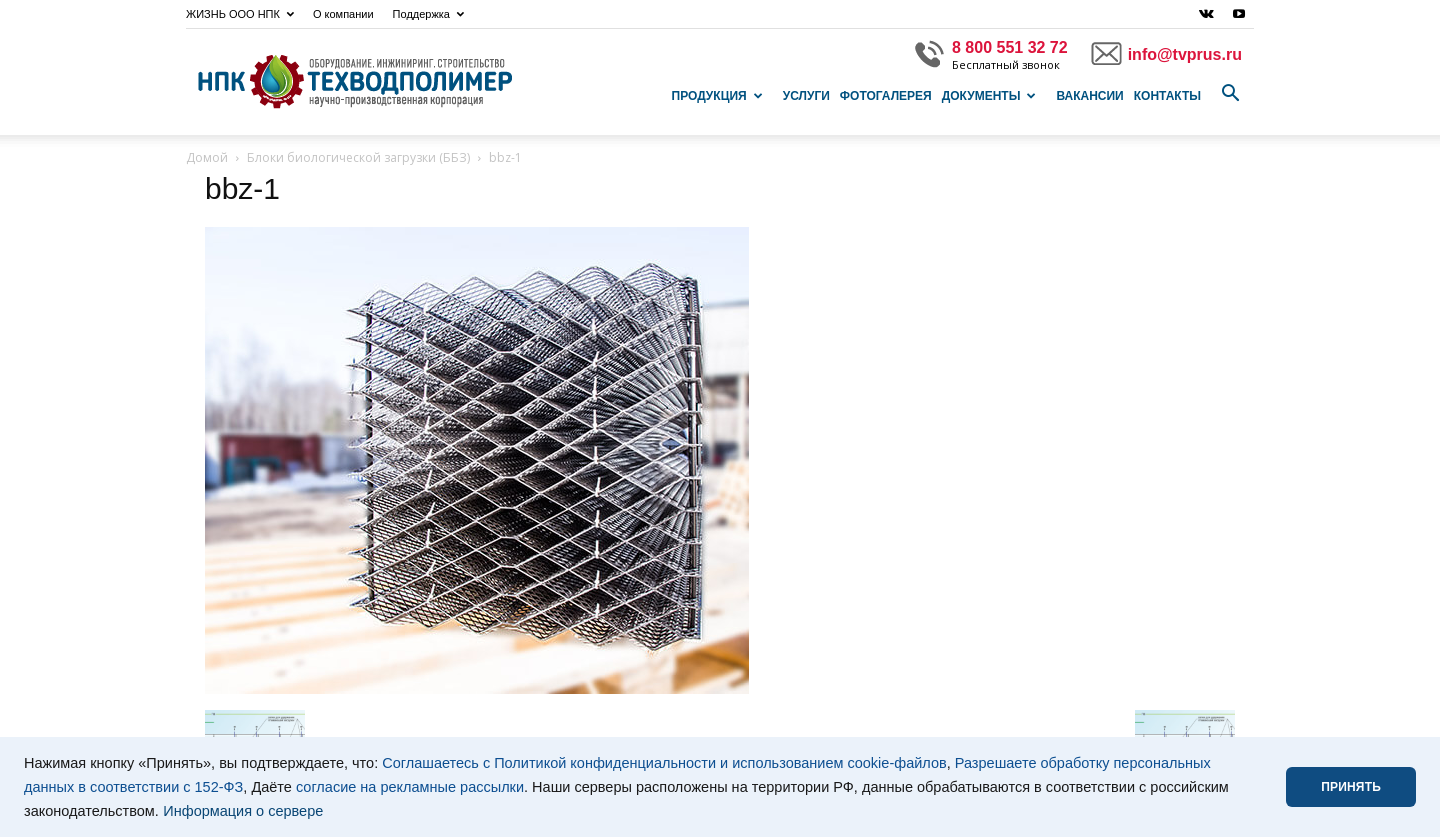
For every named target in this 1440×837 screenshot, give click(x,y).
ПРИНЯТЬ (1351, 787)
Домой (207, 157)
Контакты (1167, 96)
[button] (1230, 94)
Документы (989, 96)
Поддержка (428, 14)
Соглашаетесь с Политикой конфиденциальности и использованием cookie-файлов (664, 763)
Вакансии (1089, 96)
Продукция (717, 96)
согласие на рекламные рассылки (410, 787)
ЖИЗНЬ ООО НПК (240, 14)
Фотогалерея (886, 96)
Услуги (806, 96)
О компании (343, 14)
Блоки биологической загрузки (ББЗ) (358, 157)
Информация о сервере (243, 811)
